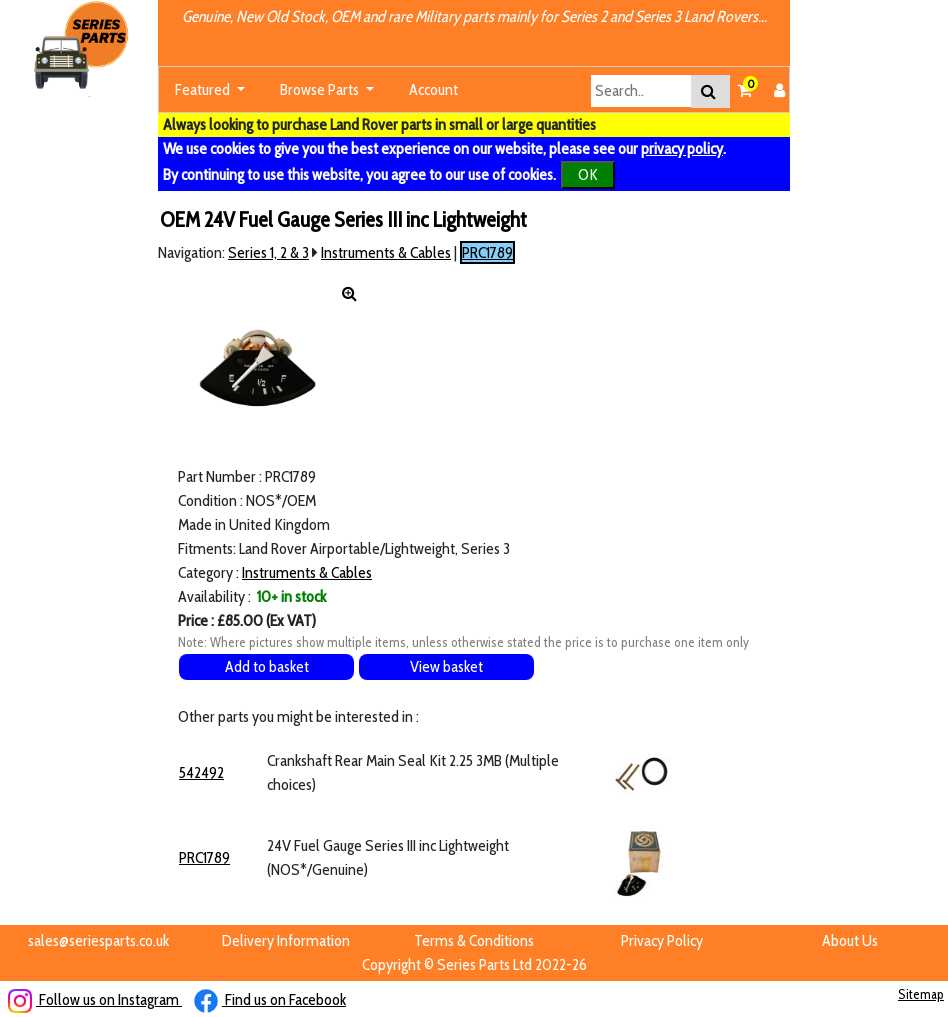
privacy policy (682, 148)
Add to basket (267, 666)
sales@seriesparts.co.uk (98, 940)
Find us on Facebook (270, 999)
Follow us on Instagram (95, 999)
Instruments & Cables (386, 252)
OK (588, 174)
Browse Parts (321, 89)
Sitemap (921, 994)
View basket (446, 666)
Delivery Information (286, 940)
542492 (201, 772)
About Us (850, 940)
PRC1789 (487, 252)
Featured (204, 89)
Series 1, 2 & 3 (268, 252)
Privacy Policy (662, 940)
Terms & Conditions (474, 940)
